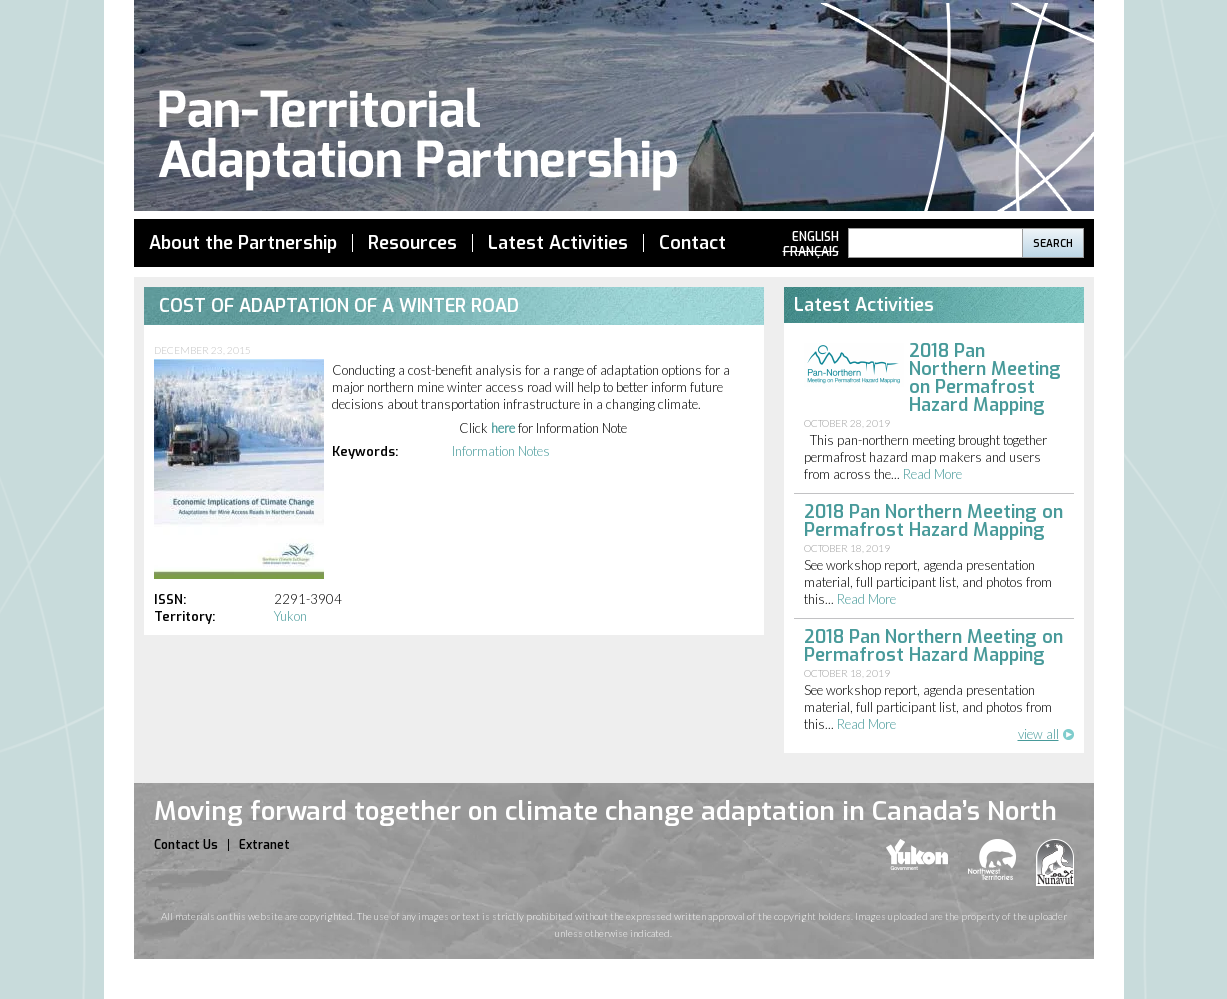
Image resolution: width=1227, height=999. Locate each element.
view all (1038, 734)
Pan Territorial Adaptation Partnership (614, 108)
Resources (412, 243)
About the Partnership (243, 243)
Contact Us (186, 845)
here (503, 428)
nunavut (1055, 862)
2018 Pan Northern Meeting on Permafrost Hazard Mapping (985, 378)
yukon (917, 854)
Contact (692, 243)
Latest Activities (558, 243)
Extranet (264, 845)
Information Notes (501, 451)
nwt (992, 859)
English (815, 237)
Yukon (290, 616)
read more (932, 474)
